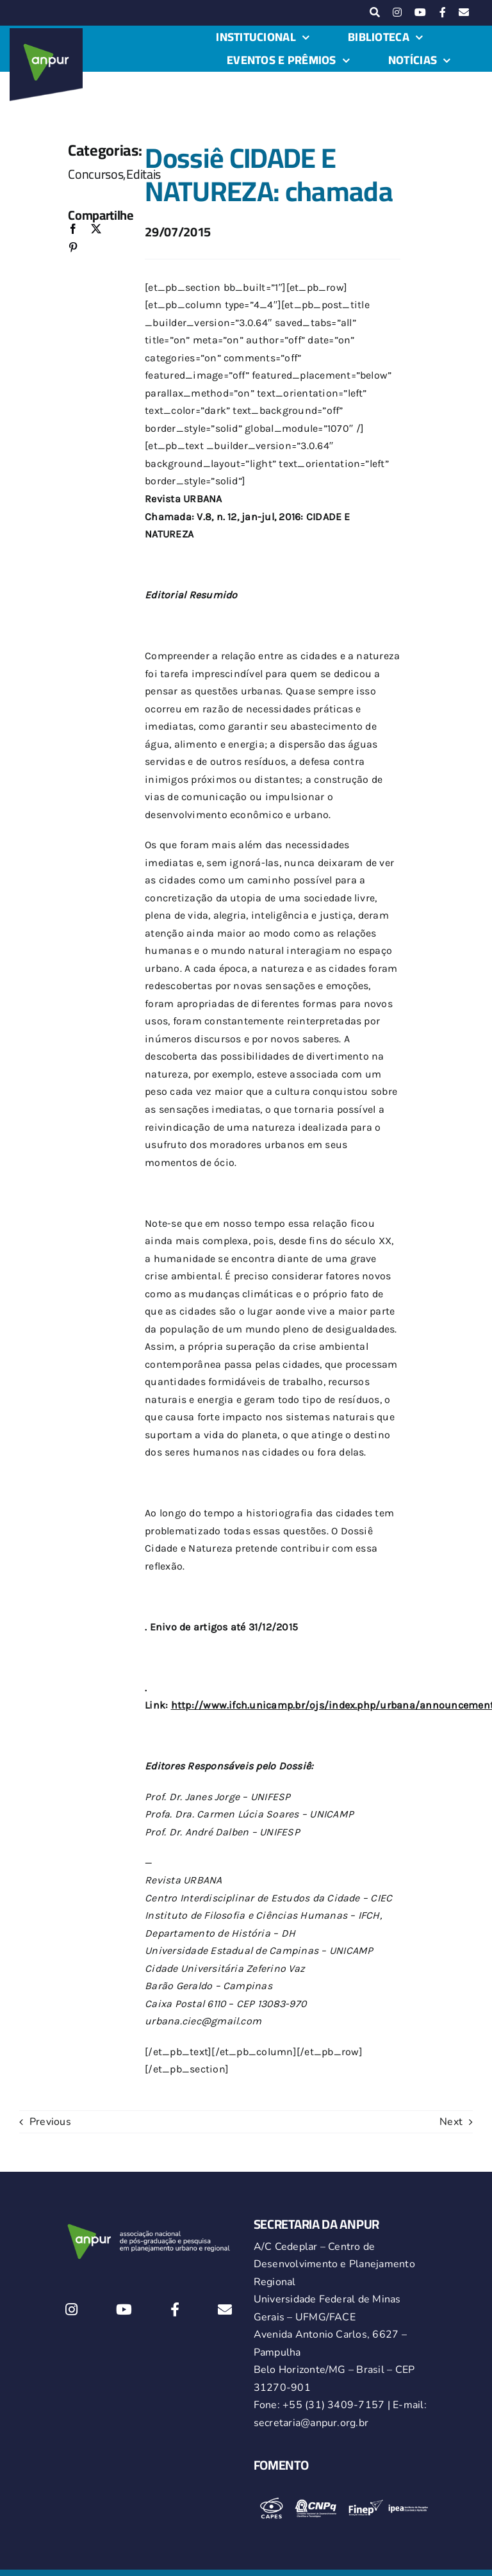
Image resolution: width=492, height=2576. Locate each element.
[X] (96, 229)
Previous (50, 2122)
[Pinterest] (73, 248)
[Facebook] (73, 229)
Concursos (95, 174)
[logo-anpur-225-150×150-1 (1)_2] (46, 33)
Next (451, 2122)
